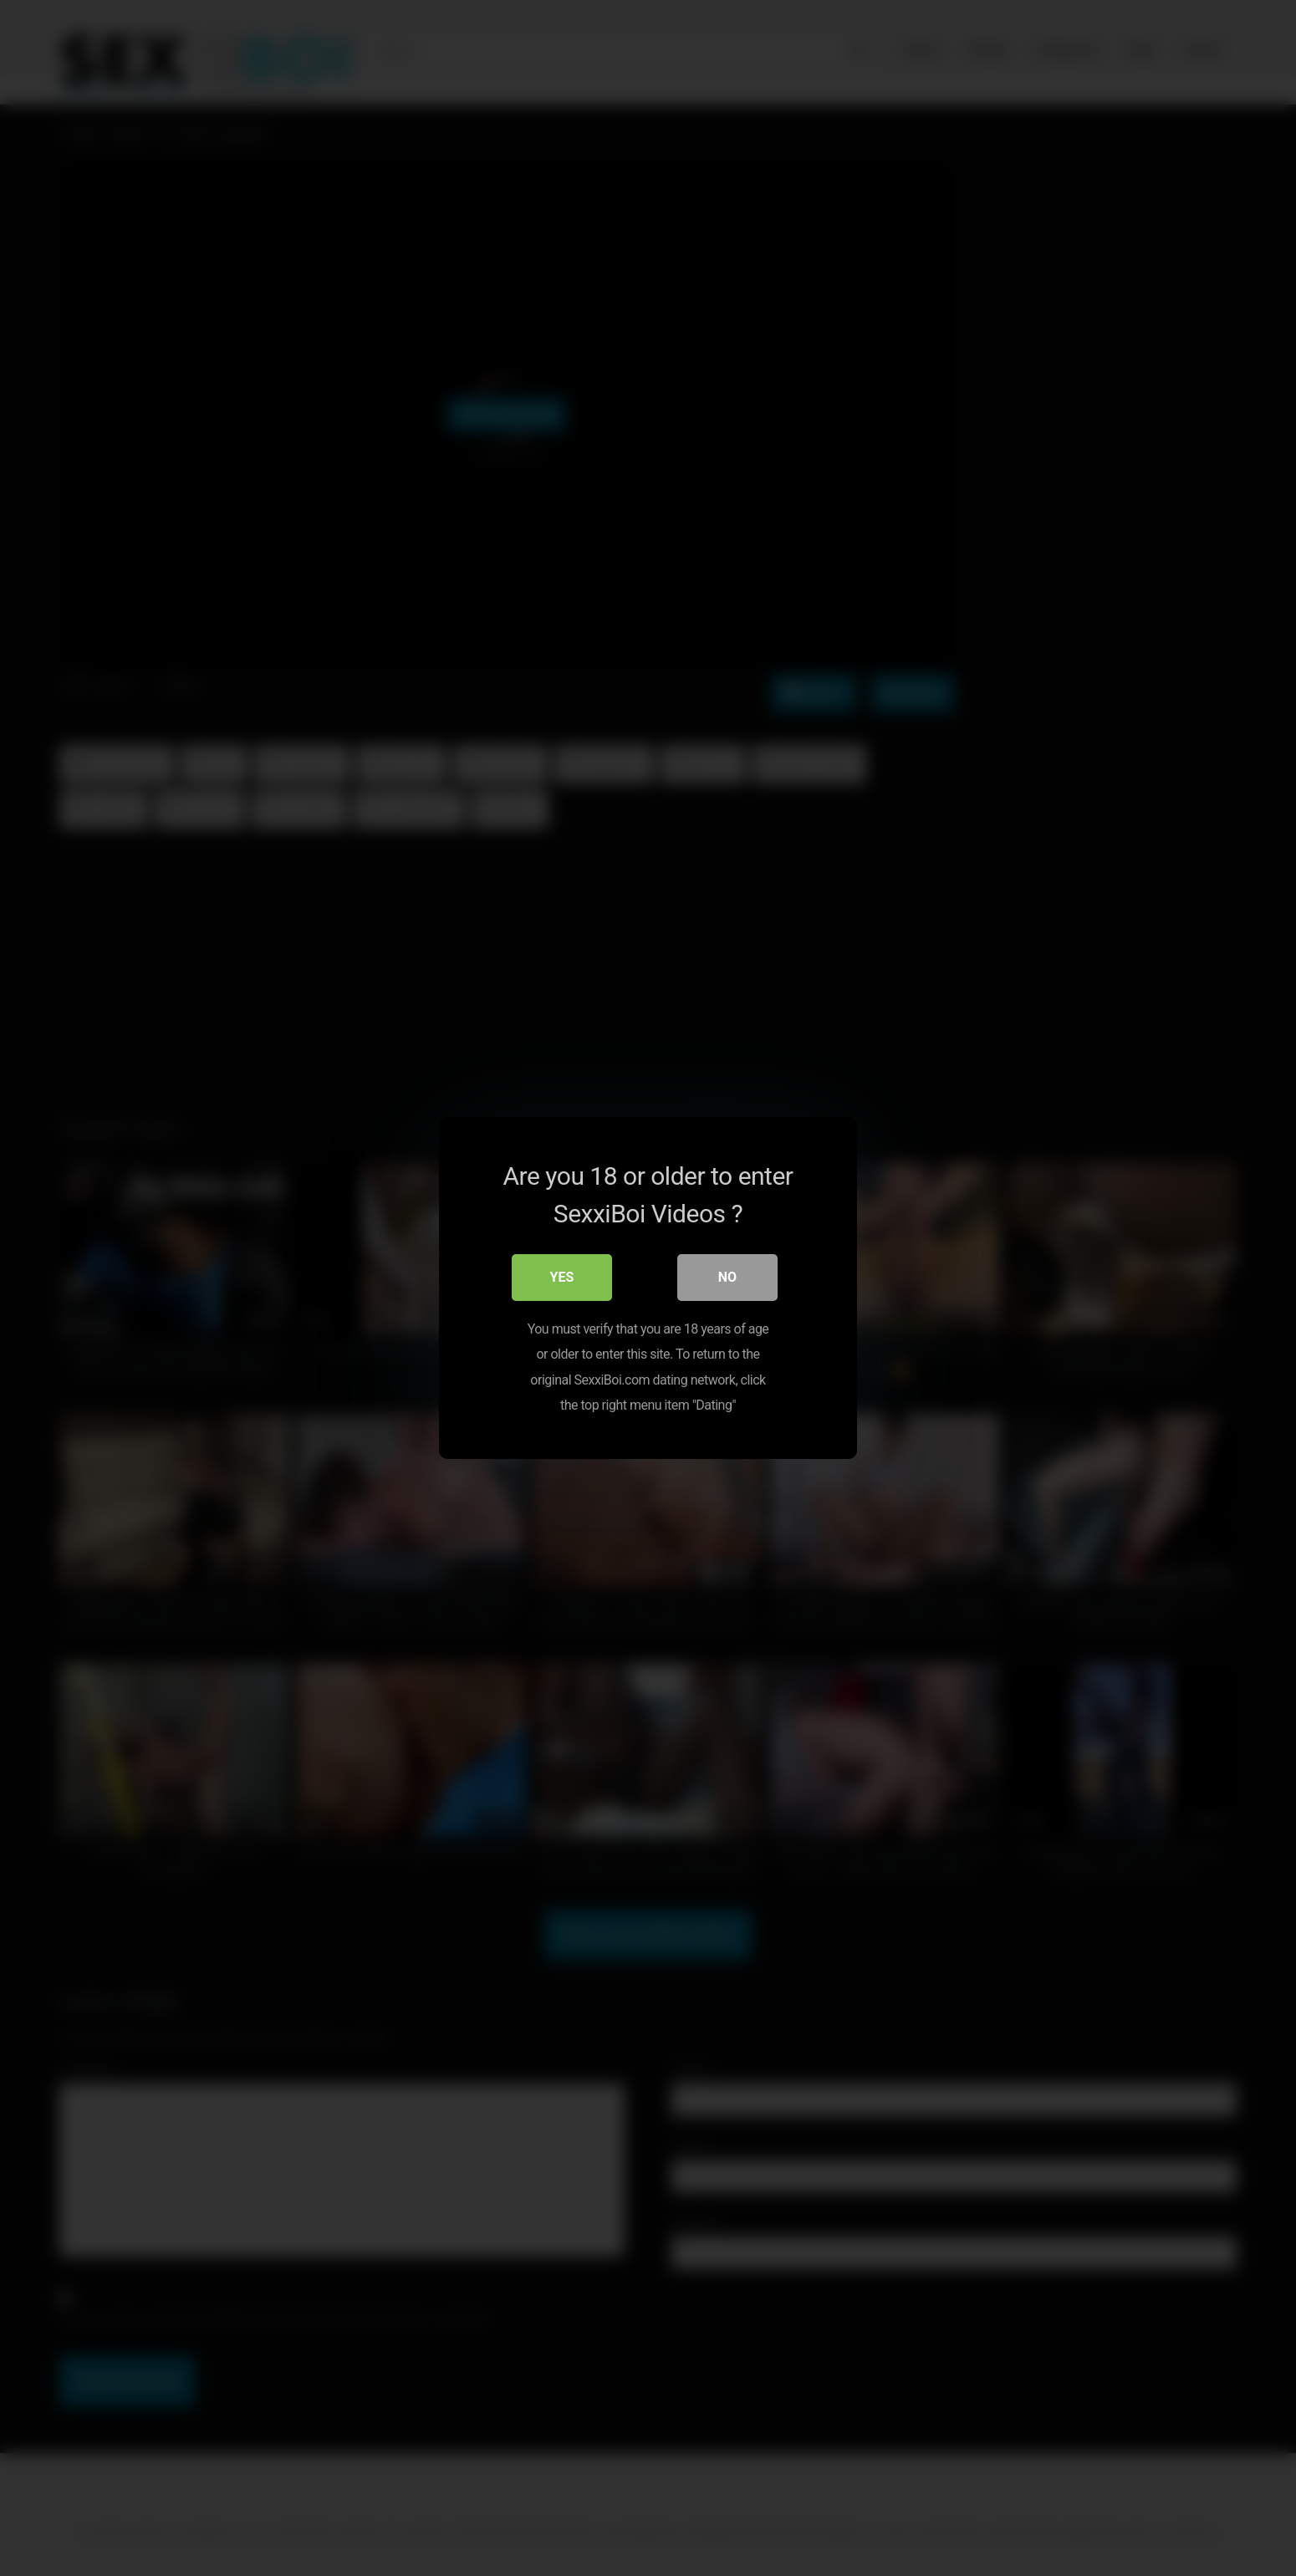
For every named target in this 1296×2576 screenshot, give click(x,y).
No (727, 1277)
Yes (562, 1277)
